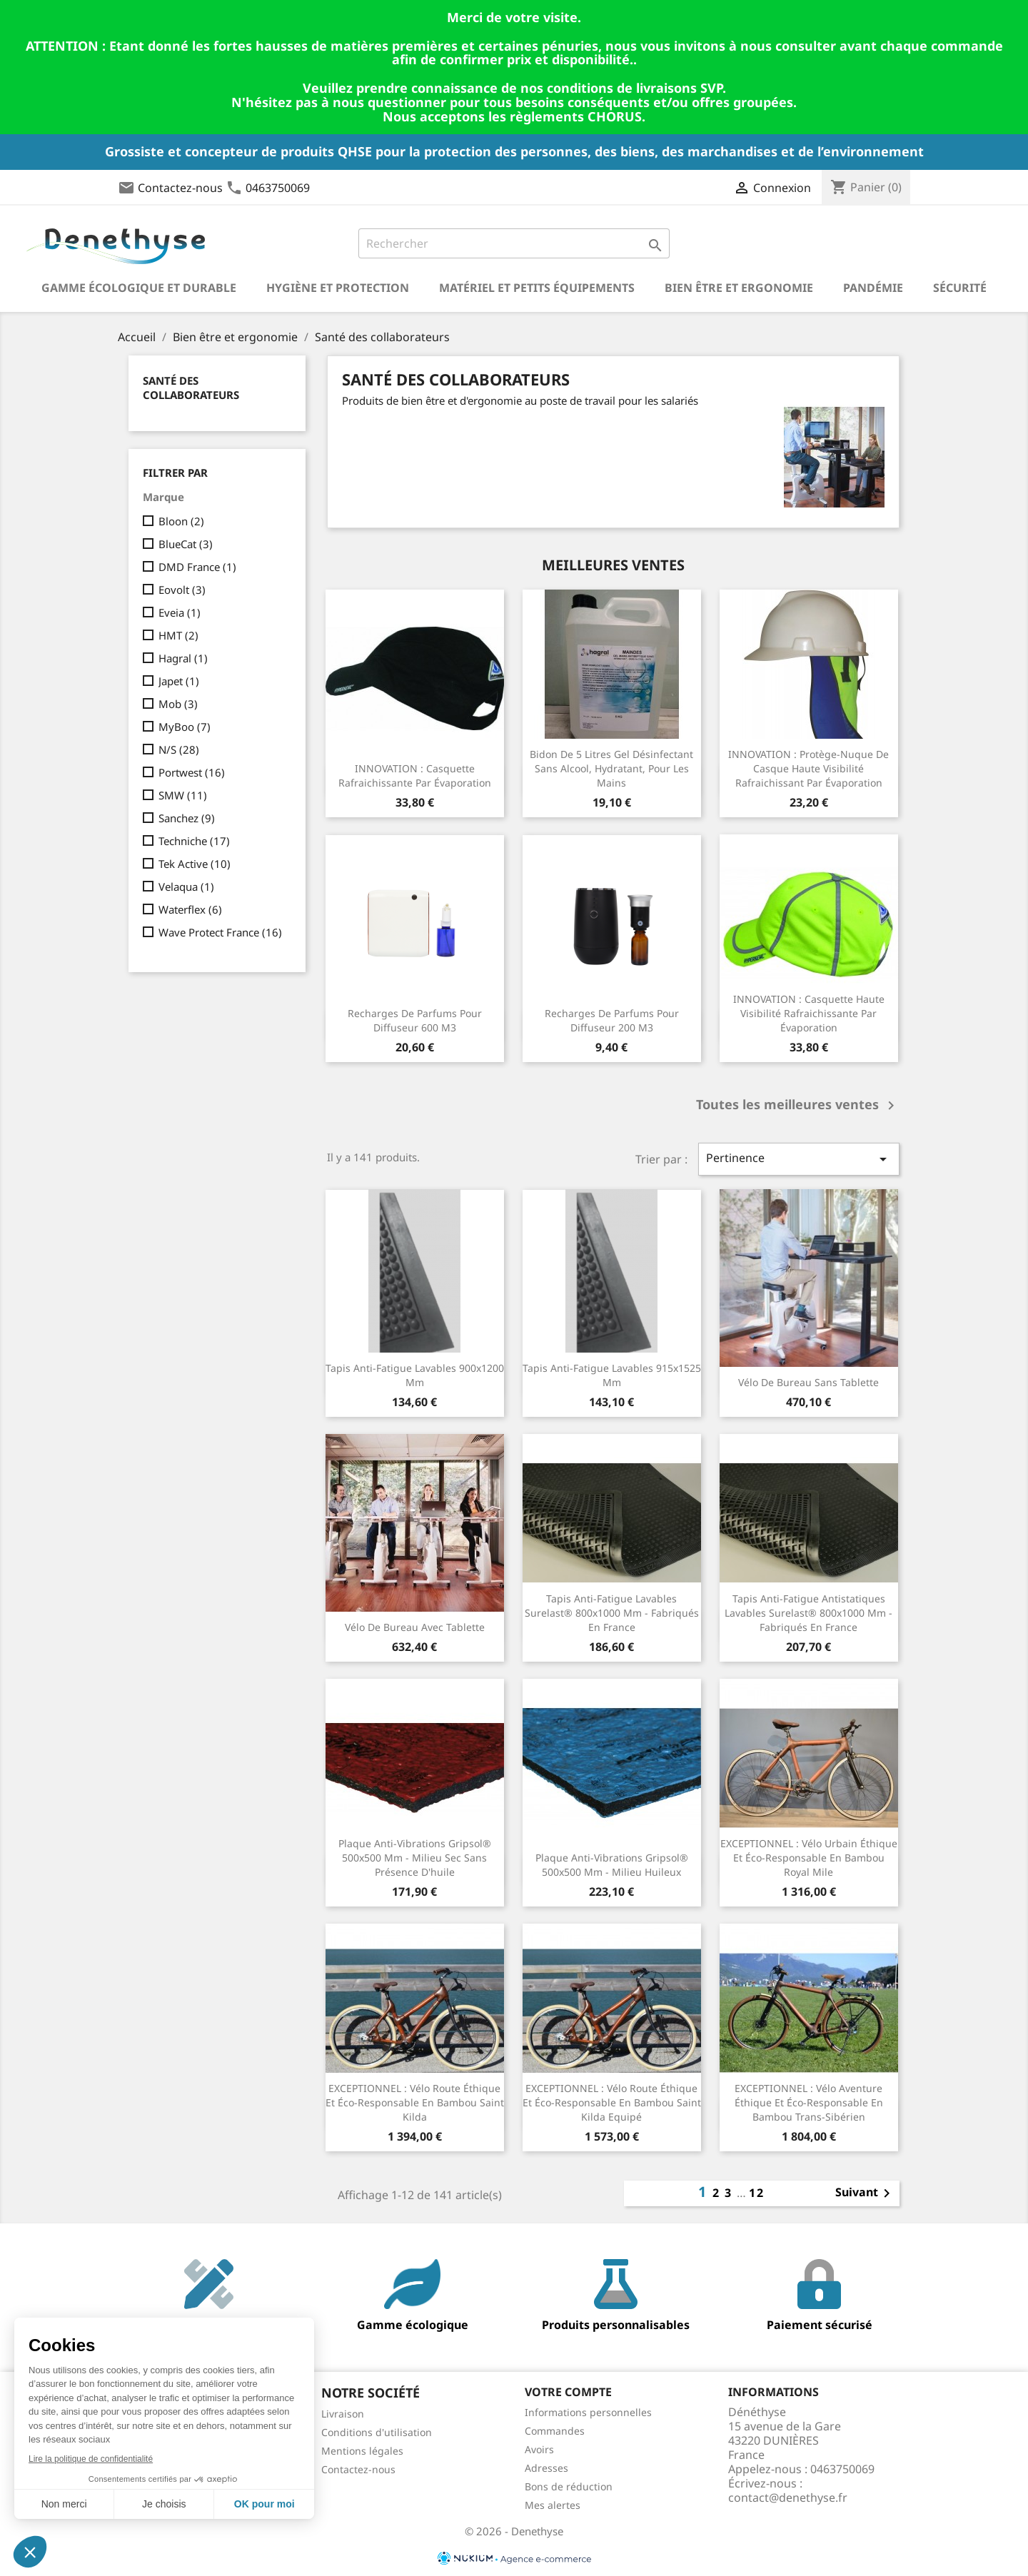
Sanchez (186, 818)
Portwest (191, 772)
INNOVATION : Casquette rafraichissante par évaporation (414, 775)
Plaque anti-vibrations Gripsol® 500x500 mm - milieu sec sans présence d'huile (414, 1858)
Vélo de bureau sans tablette (808, 1382)
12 (757, 2193)
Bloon (181, 521)
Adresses (546, 2468)
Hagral (183, 658)
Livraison (342, 2413)
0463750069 (278, 188)
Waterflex (190, 909)
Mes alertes (552, 2505)
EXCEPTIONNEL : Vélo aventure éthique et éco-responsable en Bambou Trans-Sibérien (809, 2102)
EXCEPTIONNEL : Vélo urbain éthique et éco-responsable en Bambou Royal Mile (808, 1858)
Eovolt (182, 589)
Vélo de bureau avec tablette (415, 1627)
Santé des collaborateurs (191, 387)
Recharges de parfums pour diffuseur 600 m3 (415, 1020)
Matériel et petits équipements (537, 288)
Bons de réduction (569, 2486)
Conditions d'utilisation (376, 2432)
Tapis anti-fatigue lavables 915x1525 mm (612, 1375)
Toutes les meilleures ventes (798, 1105)
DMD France (197, 567)
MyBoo (184, 726)
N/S (178, 749)
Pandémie (873, 288)
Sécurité (960, 288)
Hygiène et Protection (337, 288)
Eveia (179, 612)
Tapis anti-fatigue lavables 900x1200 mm (415, 1375)
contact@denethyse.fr (787, 2497)
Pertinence (799, 1159)
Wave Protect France (220, 932)
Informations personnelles (588, 2412)
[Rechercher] (514, 243)
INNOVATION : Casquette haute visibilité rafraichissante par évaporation (809, 1013)
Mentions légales (362, 2451)
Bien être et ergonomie (739, 288)
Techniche (194, 841)
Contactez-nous (180, 188)
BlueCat (185, 544)
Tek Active (194, 864)
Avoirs (539, 2449)
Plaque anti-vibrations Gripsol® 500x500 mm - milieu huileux (611, 1865)
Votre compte (568, 2392)
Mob (178, 704)
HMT (178, 635)
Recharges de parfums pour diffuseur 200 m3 (612, 1020)
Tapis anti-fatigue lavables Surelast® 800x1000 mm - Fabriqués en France (612, 1613)
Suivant (865, 2193)
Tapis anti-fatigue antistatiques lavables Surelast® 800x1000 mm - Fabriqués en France (808, 1613)
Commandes (555, 2431)
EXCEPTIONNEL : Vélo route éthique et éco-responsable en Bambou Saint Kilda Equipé (612, 2102)
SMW (182, 795)
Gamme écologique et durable (138, 288)
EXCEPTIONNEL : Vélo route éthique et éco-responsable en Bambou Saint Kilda (415, 2102)
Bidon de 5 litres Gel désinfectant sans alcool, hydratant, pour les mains (611, 768)
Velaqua (186, 886)
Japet (178, 681)
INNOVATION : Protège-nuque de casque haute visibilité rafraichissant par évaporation (808, 768)
